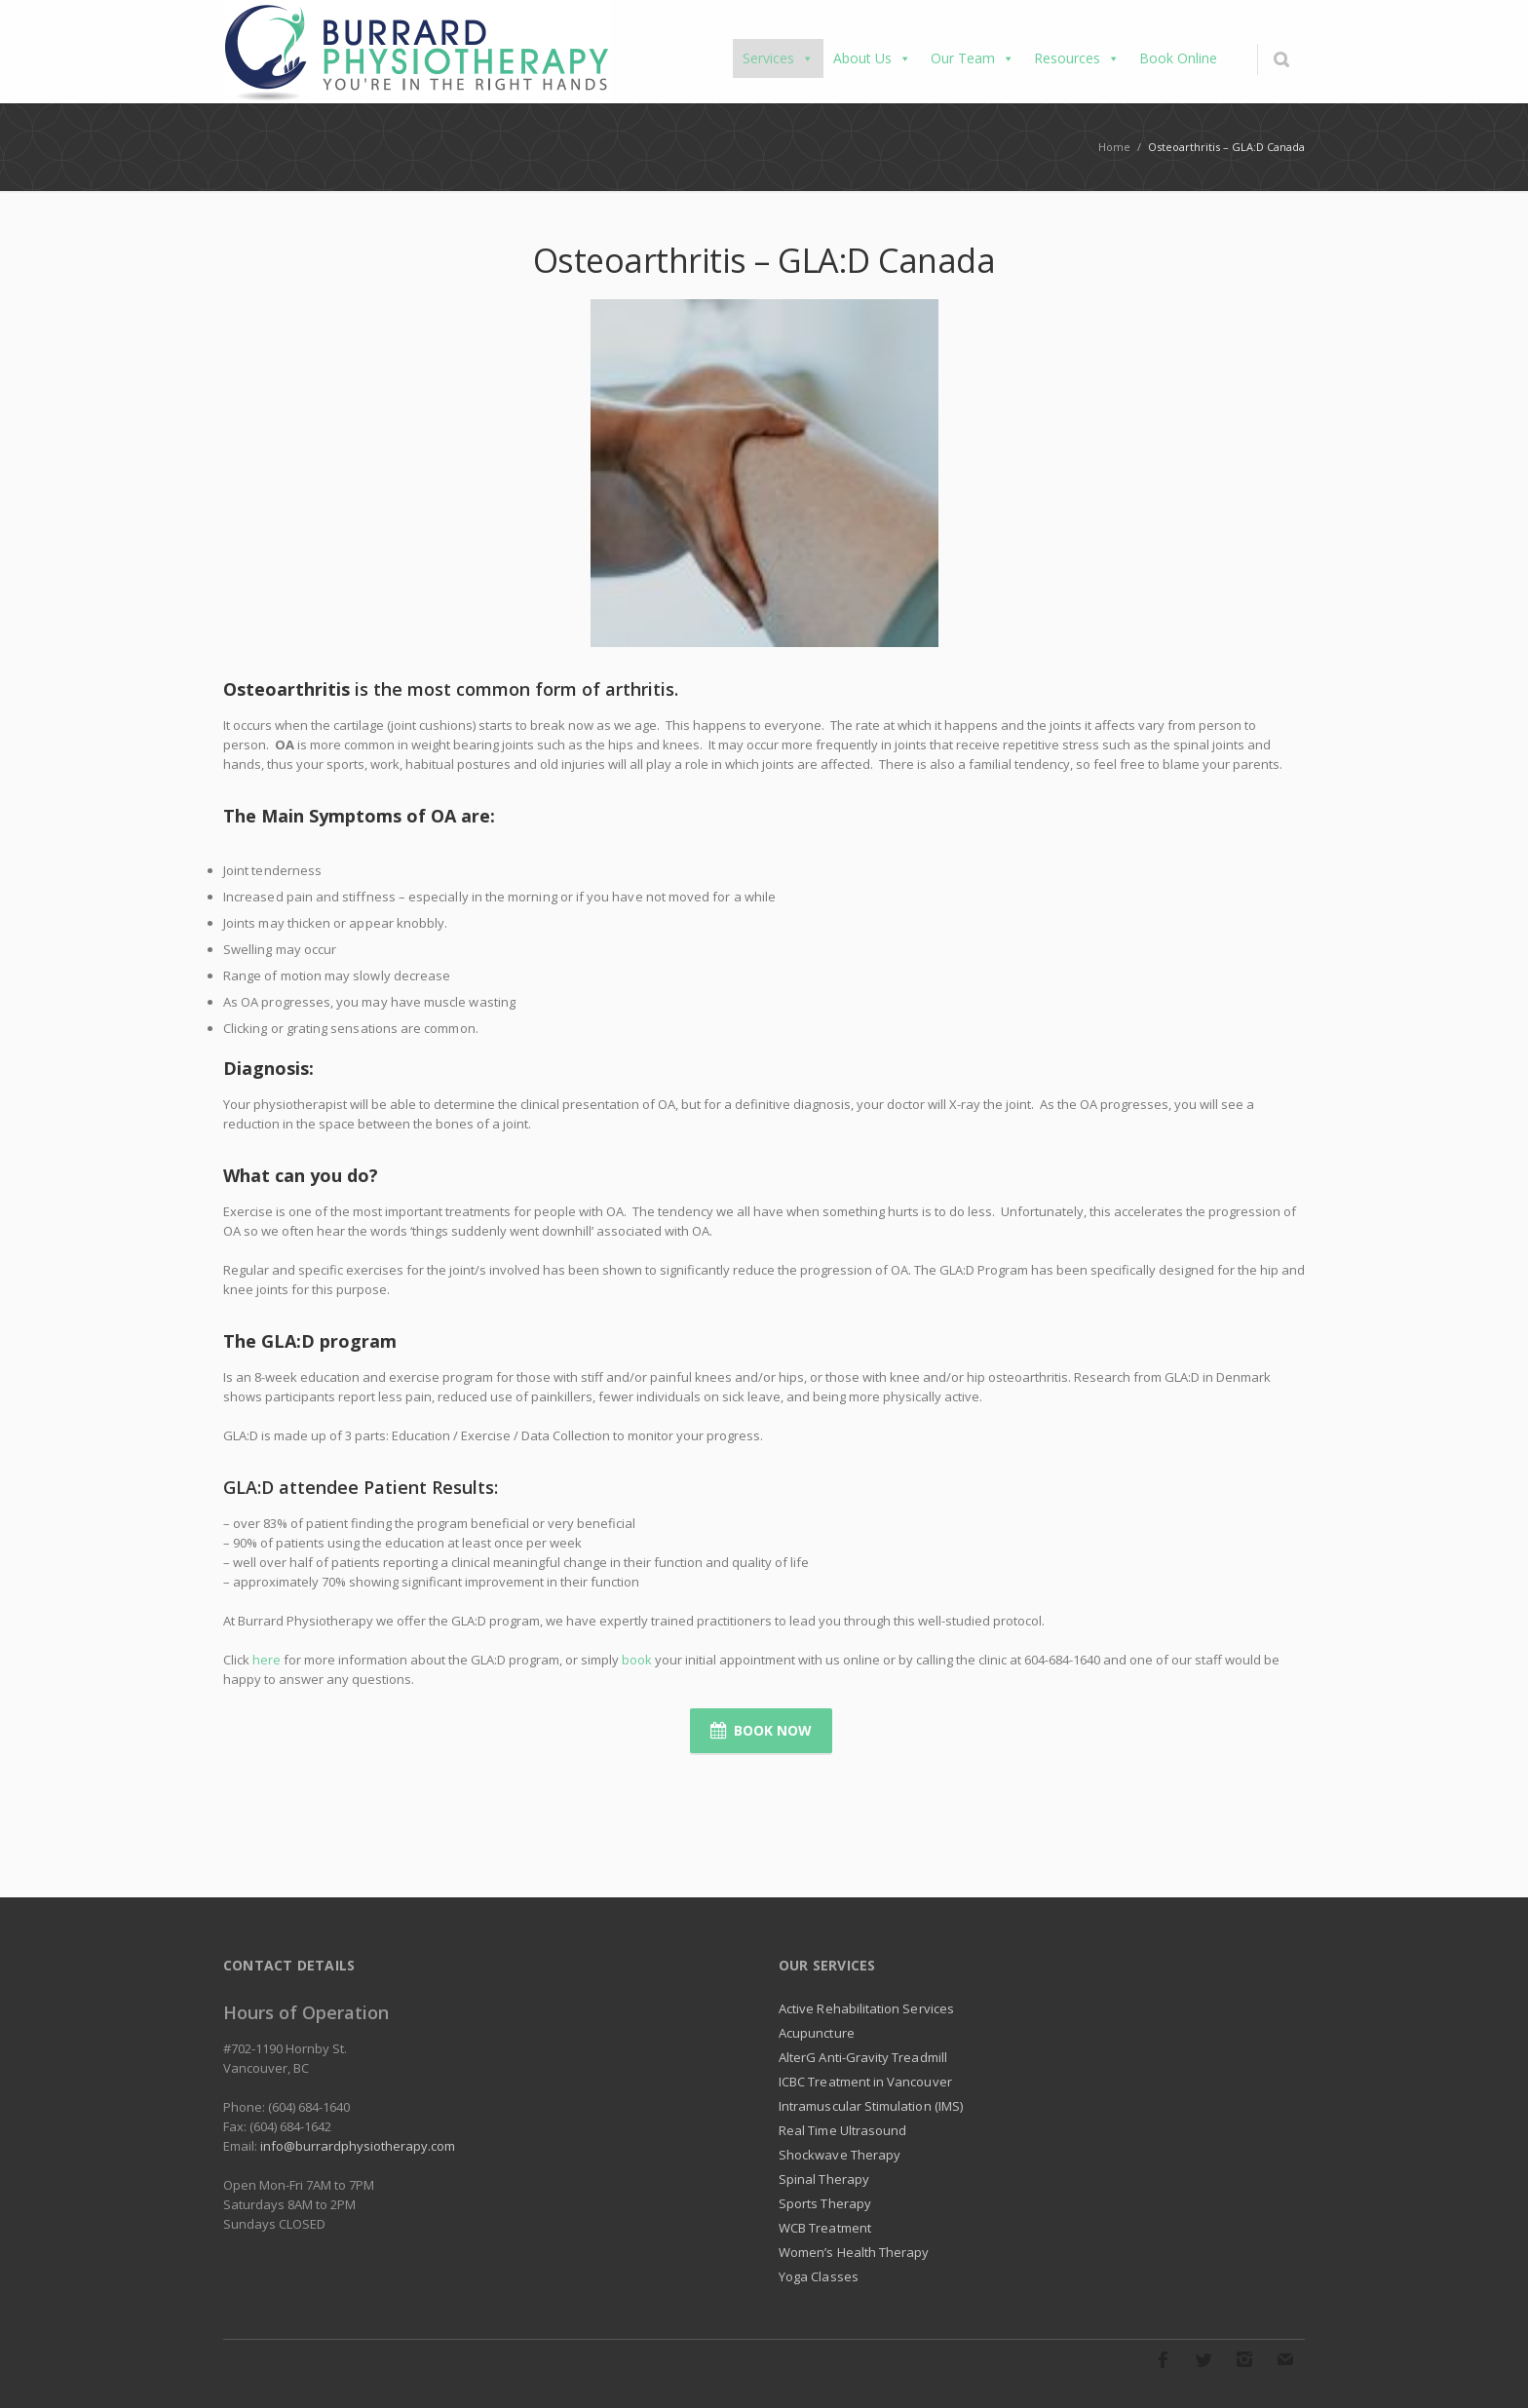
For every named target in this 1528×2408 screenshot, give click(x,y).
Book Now (761, 1730)
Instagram (1244, 2359)
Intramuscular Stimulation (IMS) (871, 2106)
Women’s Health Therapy (854, 2252)
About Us (872, 58)
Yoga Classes (819, 2276)
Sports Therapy (825, 2203)
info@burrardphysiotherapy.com (357, 2146)
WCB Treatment (825, 2227)
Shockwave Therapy (839, 2154)
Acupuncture (817, 2033)
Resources (1077, 58)
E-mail (1285, 2359)
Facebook (1162, 2359)
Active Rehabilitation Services (866, 2008)
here (266, 1659)
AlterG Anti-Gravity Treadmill (863, 2057)
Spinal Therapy (824, 2179)
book (637, 1659)
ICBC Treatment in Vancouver (865, 2081)
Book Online (1178, 58)
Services (778, 58)
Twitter (1203, 2359)
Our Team (972, 58)
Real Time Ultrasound (842, 2130)
